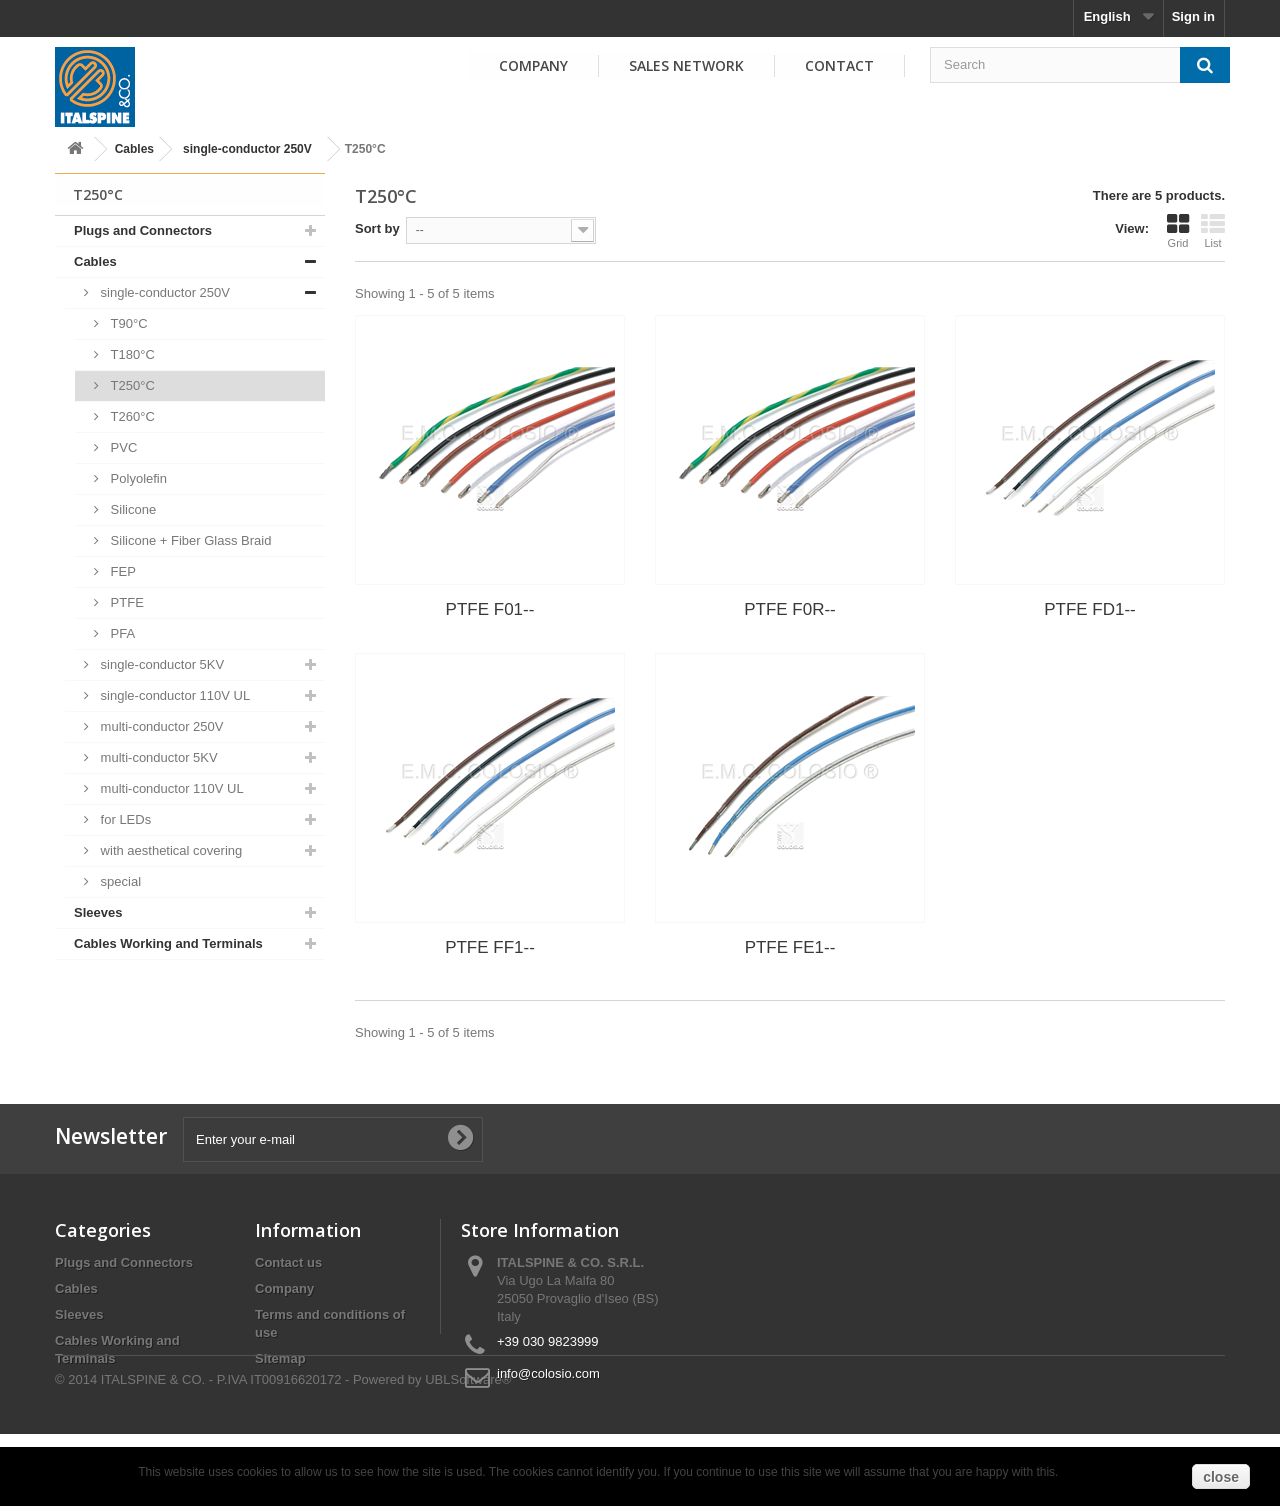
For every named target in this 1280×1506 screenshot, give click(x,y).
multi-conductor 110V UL (170, 788)
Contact (839, 65)
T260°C (131, 416)
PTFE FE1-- (790, 947)
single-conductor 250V (247, 149)
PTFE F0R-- (790, 609)
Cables (134, 149)
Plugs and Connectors (143, 230)
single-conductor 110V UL (173, 695)
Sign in (1193, 16)
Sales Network (686, 65)
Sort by (377, 228)
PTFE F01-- (490, 609)
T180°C (131, 354)
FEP (121, 571)
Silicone (131, 509)
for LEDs (124, 819)
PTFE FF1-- (490, 947)
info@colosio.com (548, 1373)
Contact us (288, 1262)
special (119, 881)
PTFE (125, 602)
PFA (121, 633)
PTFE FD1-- (1090, 609)
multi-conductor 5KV (157, 757)
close (1221, 1477)
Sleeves (98, 912)
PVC (122, 447)
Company (533, 65)
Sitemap (280, 1358)
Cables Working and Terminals (168, 943)
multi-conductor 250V (160, 726)
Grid (1178, 231)
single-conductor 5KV (160, 664)
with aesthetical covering (169, 850)
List (1213, 231)
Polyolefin (137, 478)
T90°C (127, 323)
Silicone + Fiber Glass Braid (189, 540)
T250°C (131, 385)
